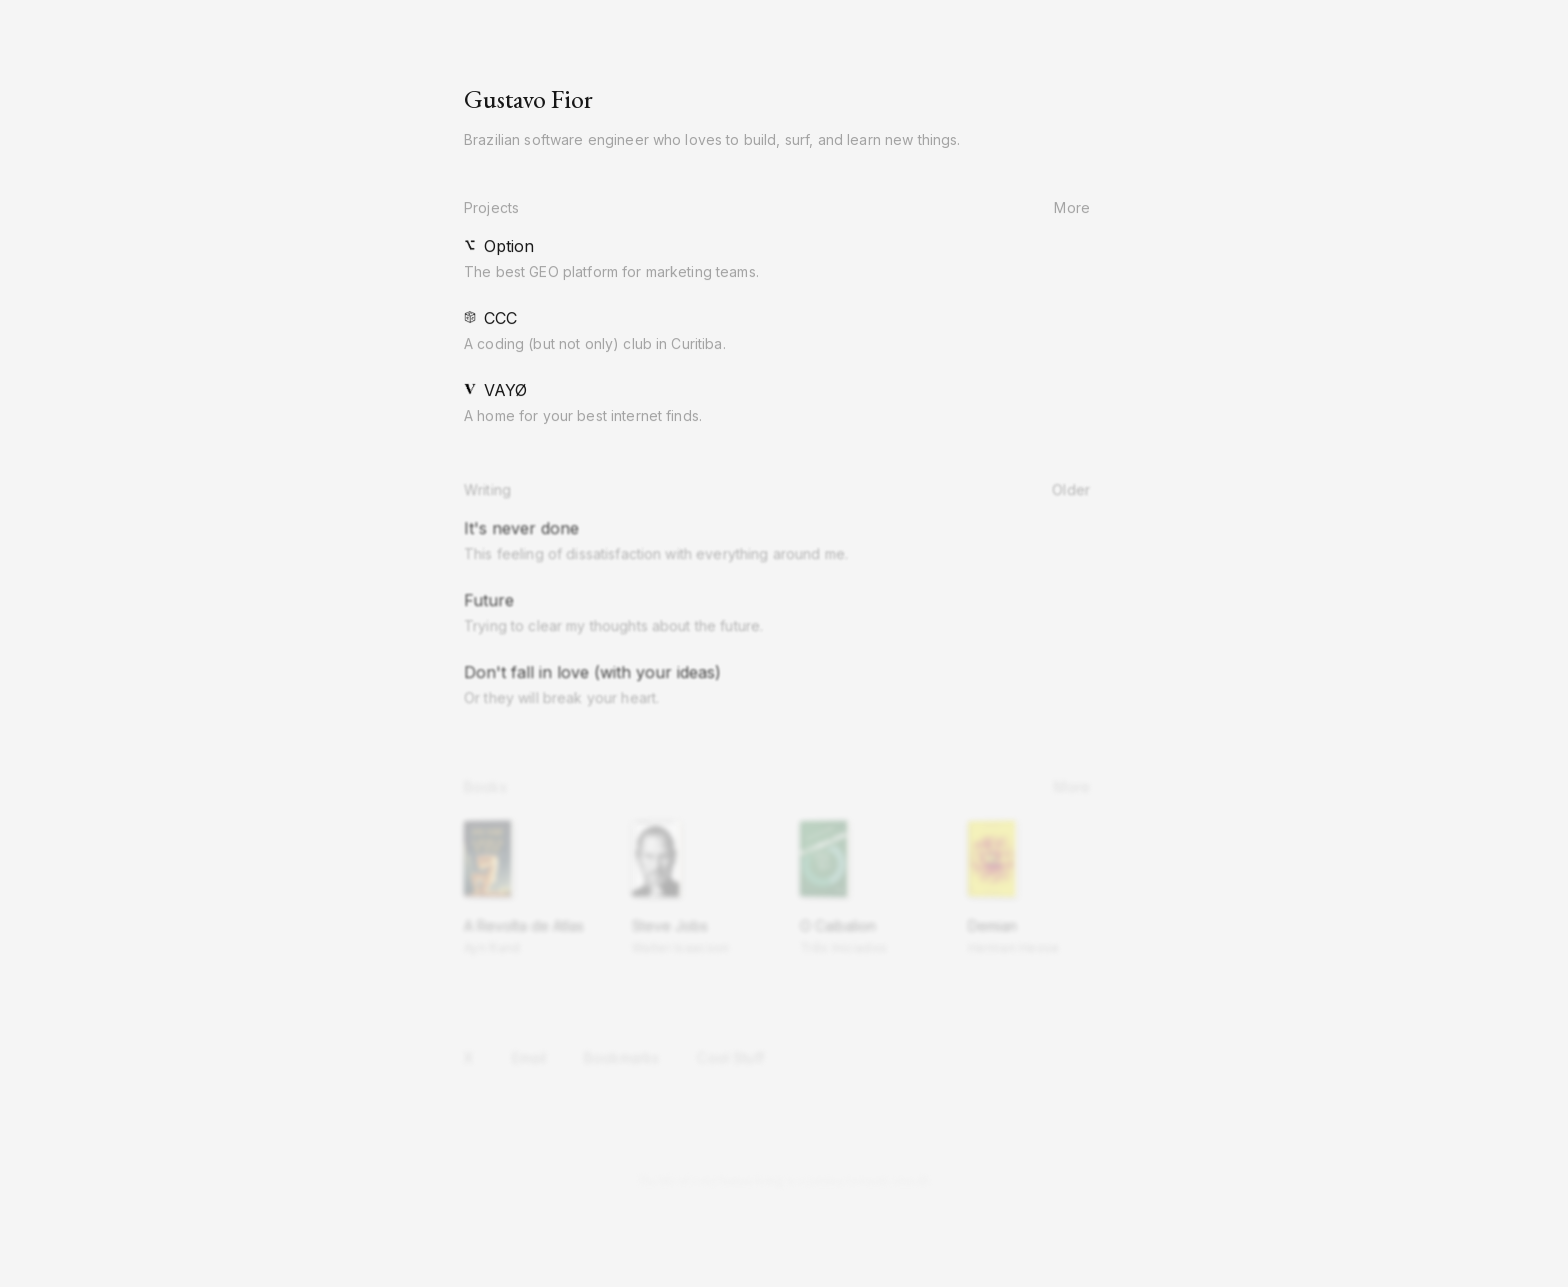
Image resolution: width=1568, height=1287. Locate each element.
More (1079, 208)
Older (1078, 491)
